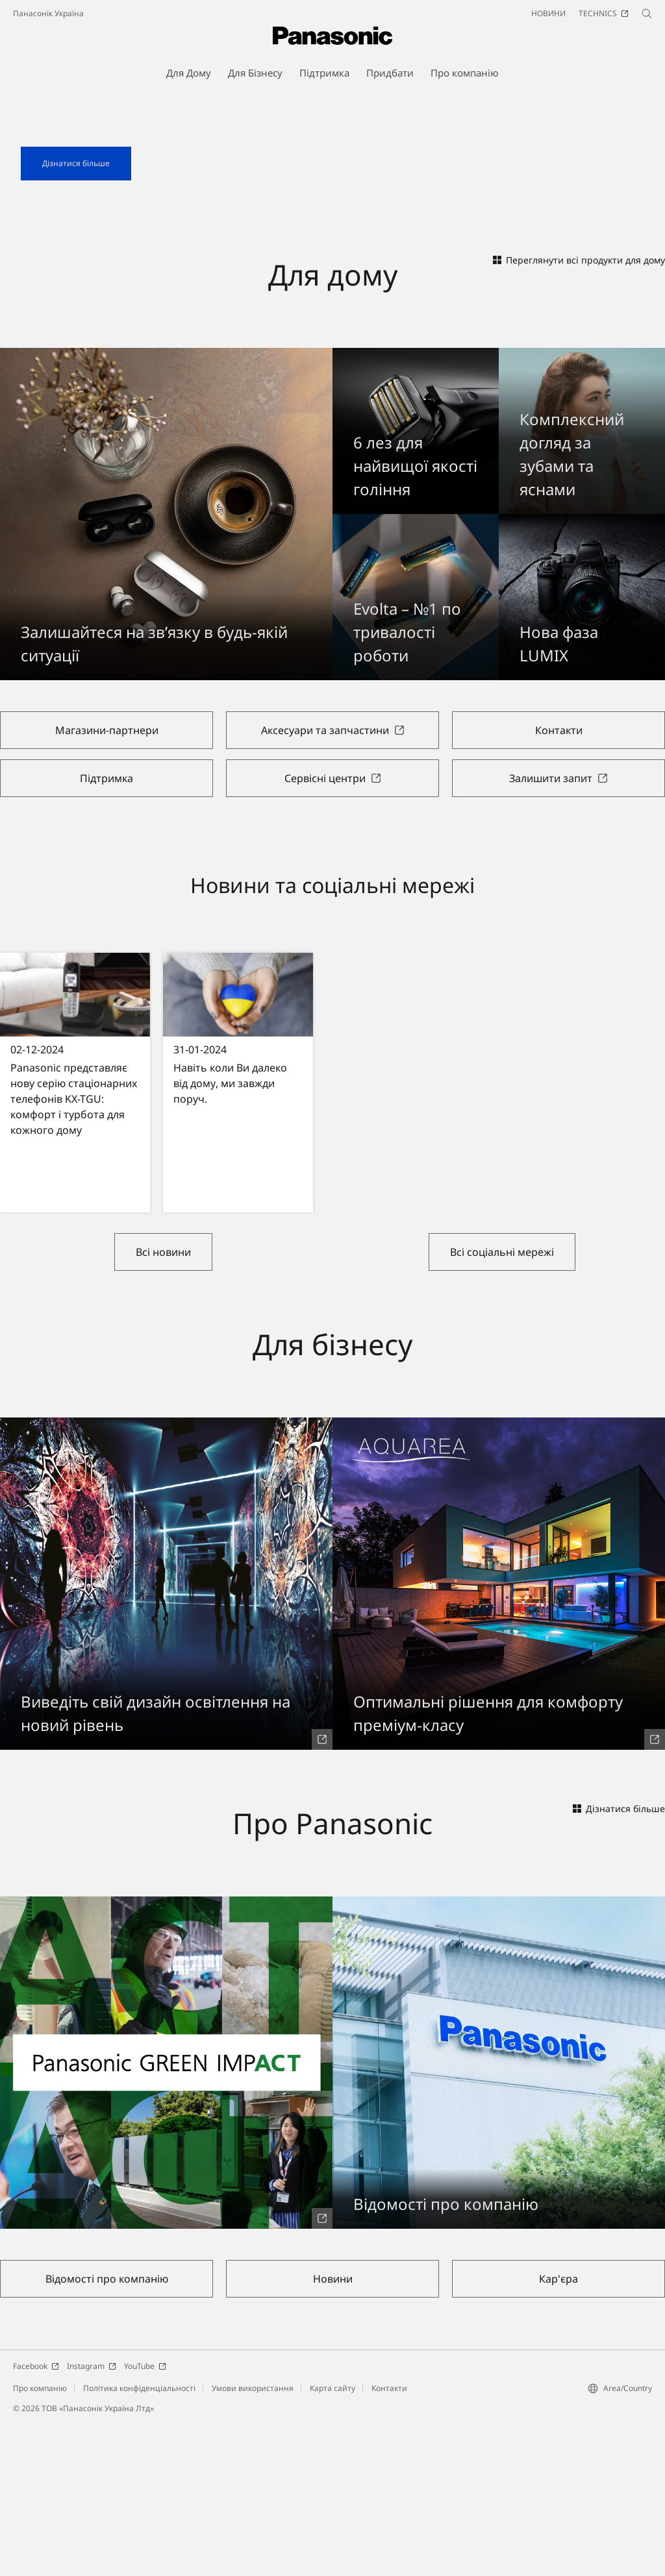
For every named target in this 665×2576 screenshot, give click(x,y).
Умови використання (253, 2541)
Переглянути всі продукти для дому (579, 413)
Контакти (389, 2541)
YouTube (145, 2519)
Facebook (36, 2519)
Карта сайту (332, 2541)
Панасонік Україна (48, 13)
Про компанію (40, 2541)
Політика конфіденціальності (139, 2541)
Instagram (91, 2519)
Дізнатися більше (619, 1962)
